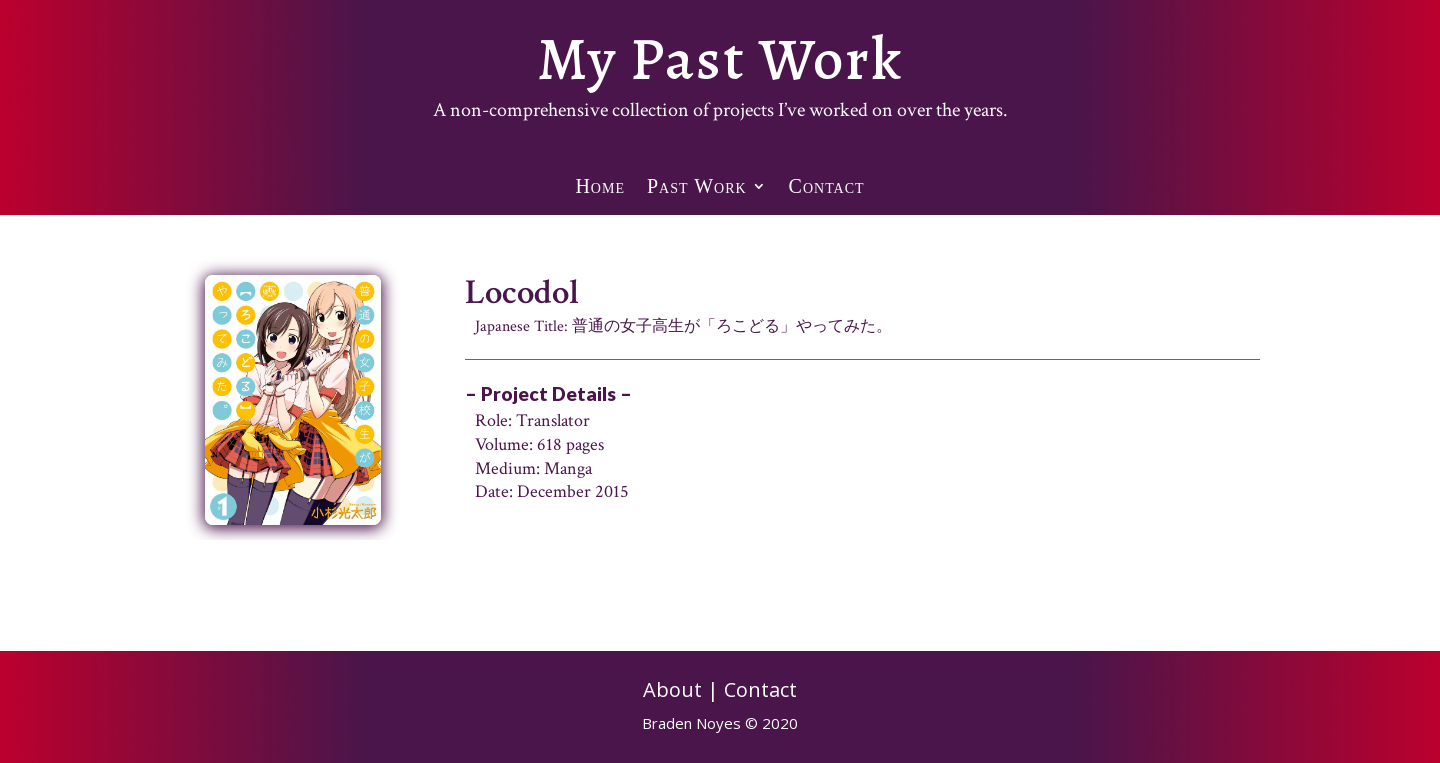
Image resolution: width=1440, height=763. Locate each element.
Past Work (697, 191)
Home (600, 191)
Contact (827, 191)
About (672, 689)
